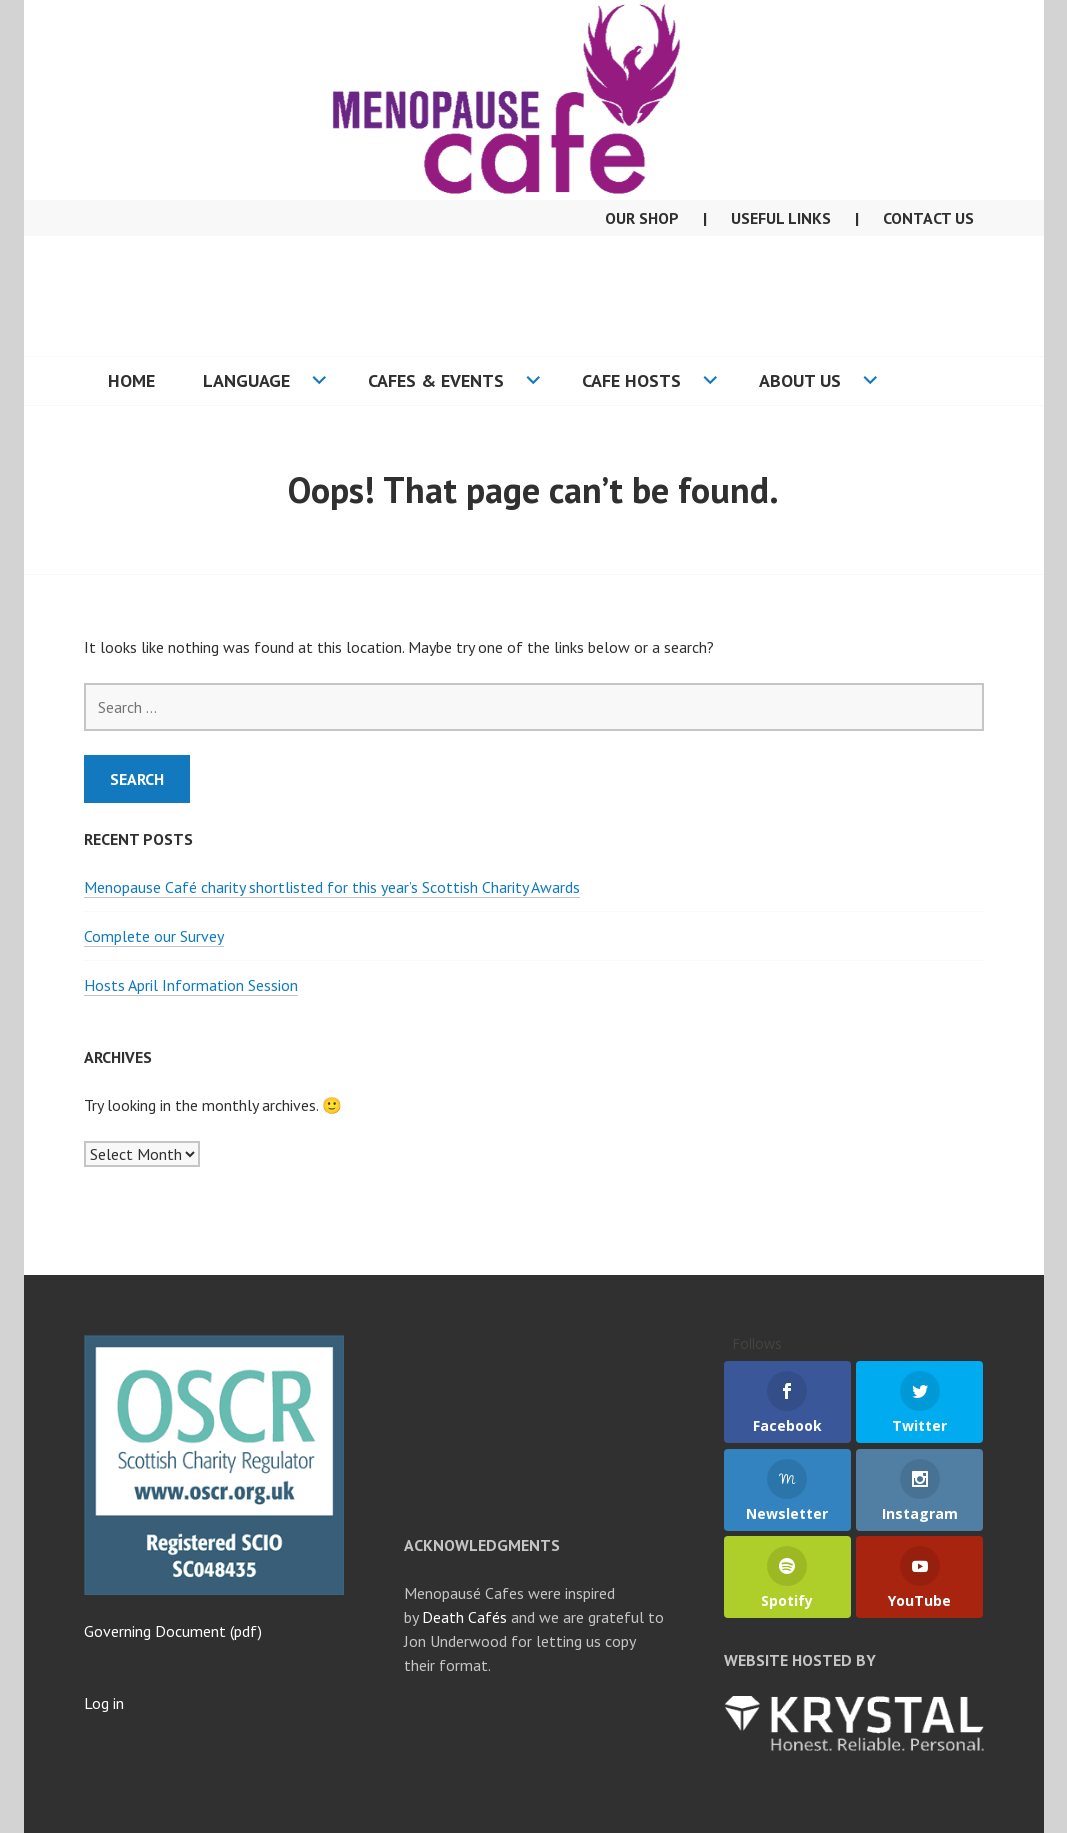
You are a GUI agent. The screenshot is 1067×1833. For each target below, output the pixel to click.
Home (131, 380)
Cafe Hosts (631, 380)
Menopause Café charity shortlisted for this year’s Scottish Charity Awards (332, 887)
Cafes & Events (436, 380)
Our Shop (642, 218)
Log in (104, 1703)
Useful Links (781, 218)
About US (800, 380)
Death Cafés (464, 1617)
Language (246, 380)
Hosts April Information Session (191, 985)
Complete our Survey (154, 936)
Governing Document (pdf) (173, 1631)
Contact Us (928, 218)
